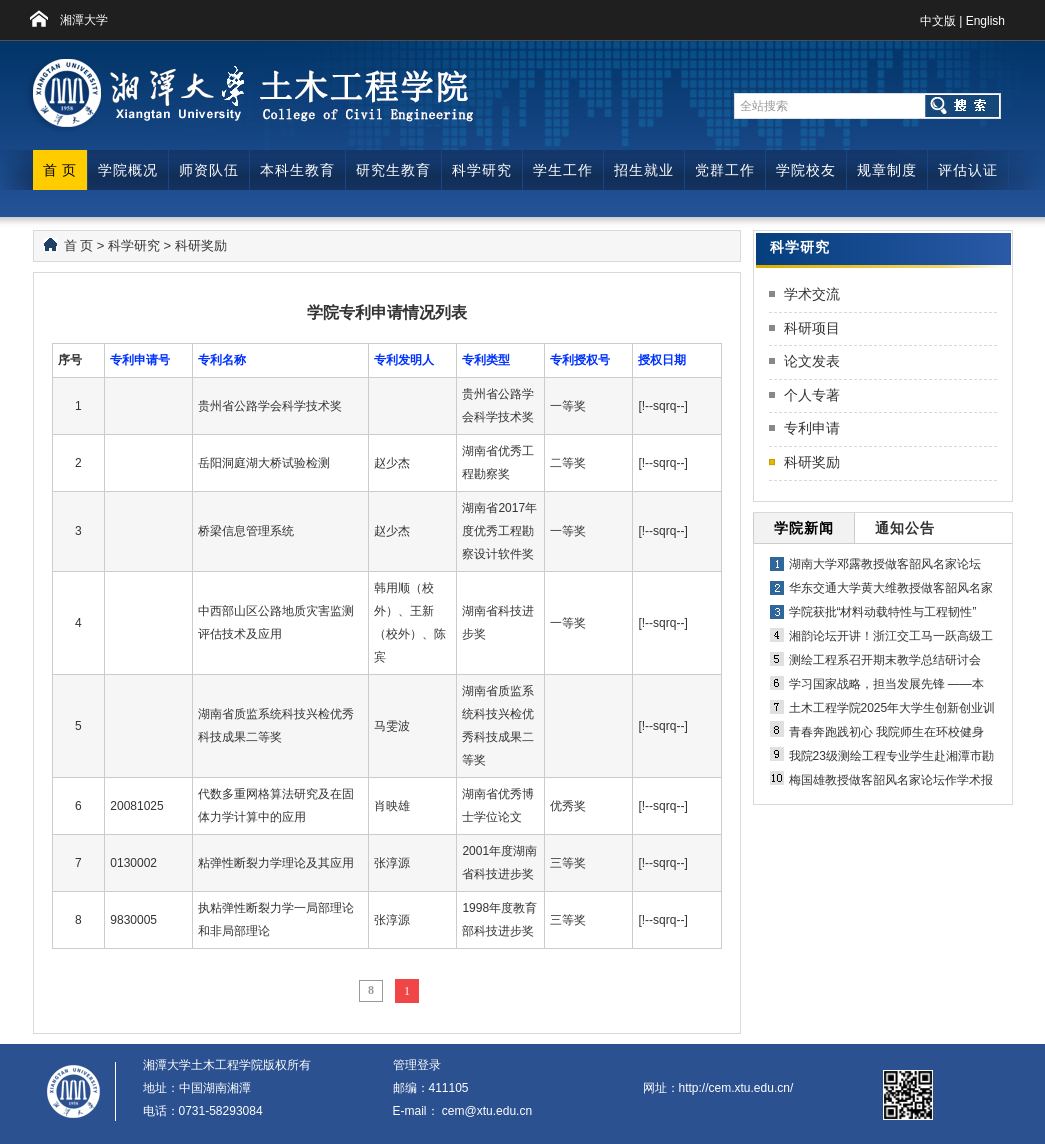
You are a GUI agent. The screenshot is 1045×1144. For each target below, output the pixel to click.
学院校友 (806, 170)
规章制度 (887, 170)
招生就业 (644, 170)
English (985, 21)
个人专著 (812, 395)
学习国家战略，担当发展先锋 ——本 (886, 684)
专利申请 (812, 428)
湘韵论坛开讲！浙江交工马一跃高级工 (891, 636)
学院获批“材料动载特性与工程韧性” (883, 612)
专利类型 (486, 360)
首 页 (60, 170)
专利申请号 (140, 360)
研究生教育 (393, 170)
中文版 (938, 21)
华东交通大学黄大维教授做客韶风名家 (891, 588)
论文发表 (812, 361)
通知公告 (905, 528)
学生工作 (563, 170)
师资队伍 (209, 170)
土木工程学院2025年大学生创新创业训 (892, 708)
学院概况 (128, 170)
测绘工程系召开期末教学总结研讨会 (885, 660)
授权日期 (662, 360)
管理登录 (417, 1065)
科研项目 (812, 328)
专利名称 (222, 360)
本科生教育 (297, 170)
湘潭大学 (84, 20)
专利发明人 (404, 360)
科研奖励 (201, 245)
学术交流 (812, 294)
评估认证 (968, 170)
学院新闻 (804, 528)
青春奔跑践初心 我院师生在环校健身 (886, 732)
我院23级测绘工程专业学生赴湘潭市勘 (891, 756)
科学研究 (482, 170)
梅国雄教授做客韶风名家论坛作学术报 (891, 780)
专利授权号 (580, 360)
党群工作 (725, 170)
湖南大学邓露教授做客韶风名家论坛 (885, 564)
